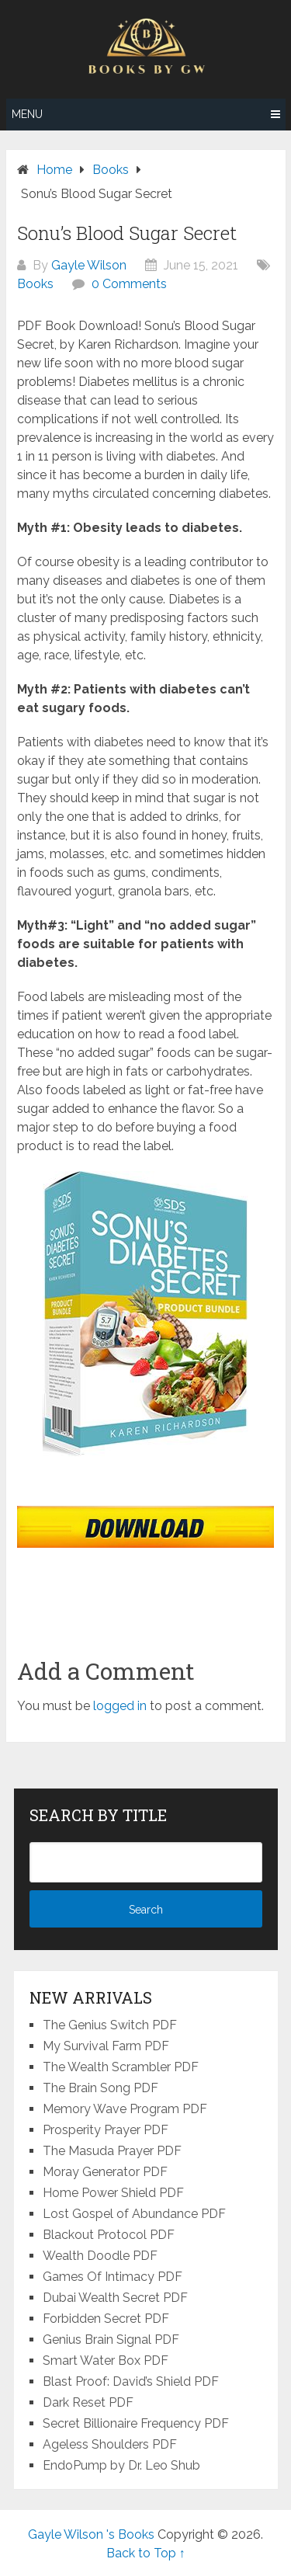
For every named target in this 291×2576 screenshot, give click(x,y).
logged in (120, 1705)
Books (35, 283)
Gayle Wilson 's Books (91, 2534)
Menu (27, 114)
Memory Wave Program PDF (125, 2108)
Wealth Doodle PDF (100, 2255)
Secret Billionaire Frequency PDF (136, 2423)
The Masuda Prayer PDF (112, 2150)
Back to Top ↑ (145, 2553)
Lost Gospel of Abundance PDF (134, 2213)
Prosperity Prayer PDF (105, 2129)
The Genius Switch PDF (110, 2025)
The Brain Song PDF (100, 2088)
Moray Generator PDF (105, 2171)
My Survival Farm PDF (106, 2046)
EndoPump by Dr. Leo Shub (121, 2465)
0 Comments (129, 283)
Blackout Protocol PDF (109, 2234)
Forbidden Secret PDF (106, 2318)
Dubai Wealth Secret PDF (115, 2297)
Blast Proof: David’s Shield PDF (131, 2381)
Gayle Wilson (88, 265)
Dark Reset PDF (88, 2402)
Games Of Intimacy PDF (112, 2276)
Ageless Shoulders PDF (110, 2444)
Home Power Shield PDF (113, 2192)
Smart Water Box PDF (105, 2360)
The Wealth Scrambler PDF (121, 2067)
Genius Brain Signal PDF (111, 2339)
